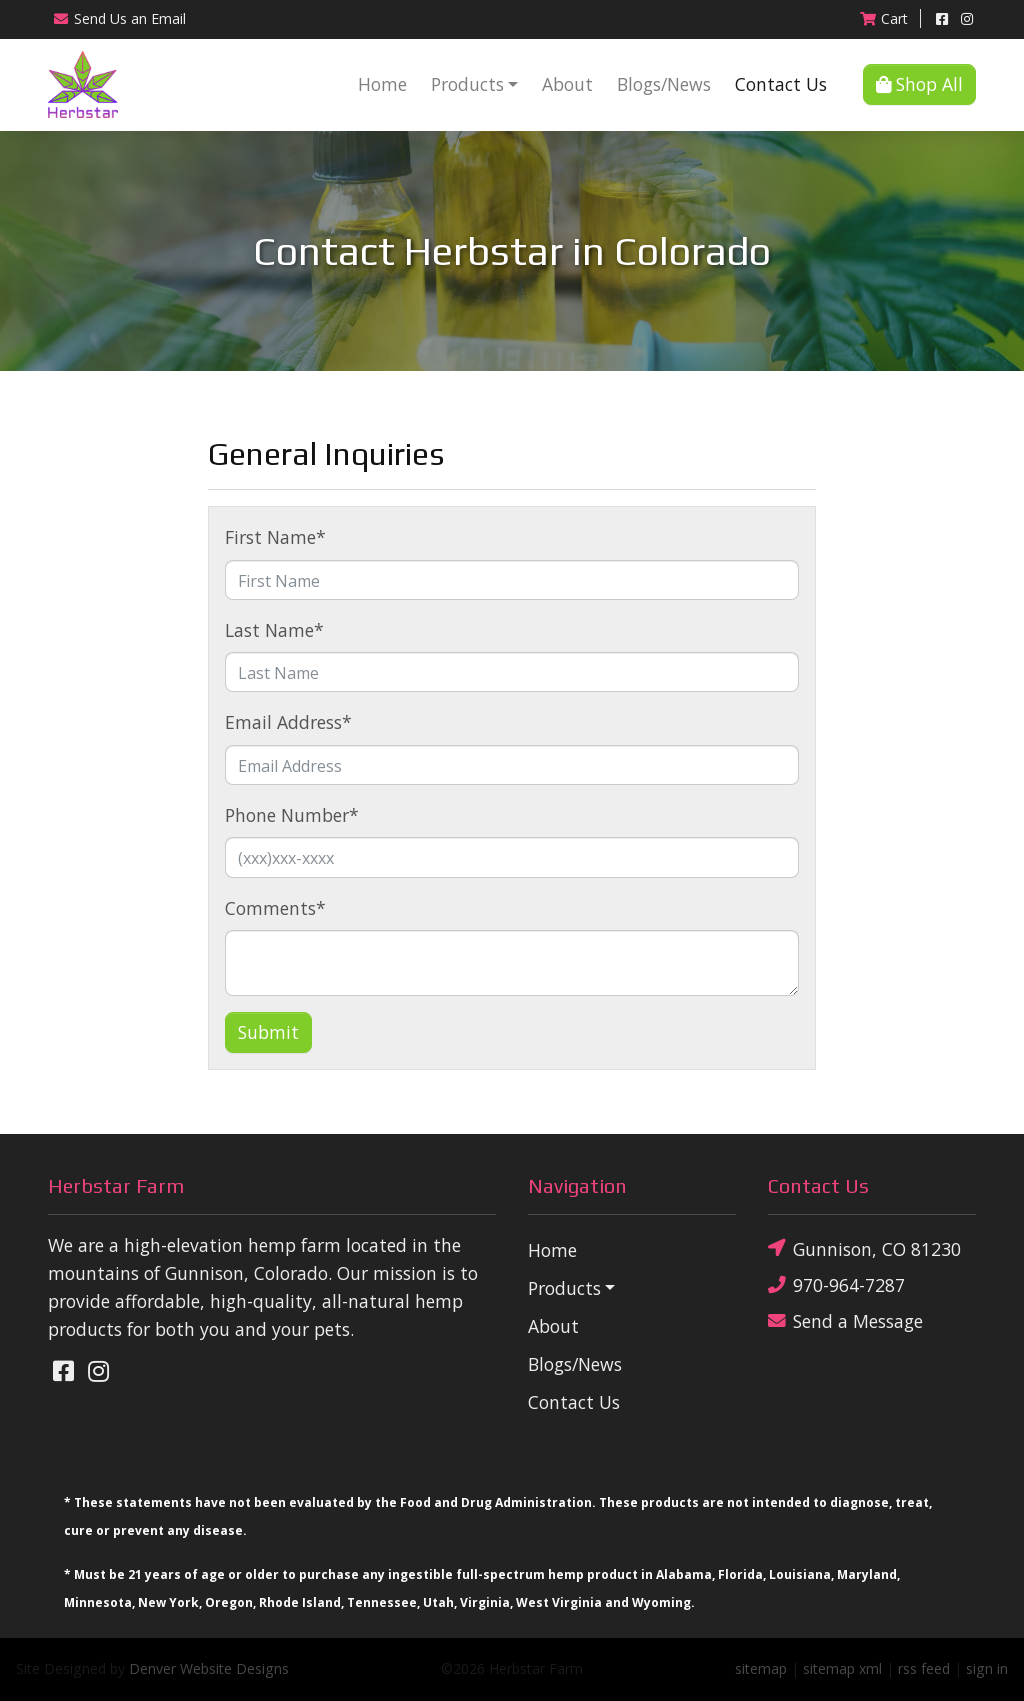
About (567, 84)
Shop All (919, 84)
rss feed (924, 1668)
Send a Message (845, 1321)
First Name (275, 537)
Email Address (288, 722)
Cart (883, 18)
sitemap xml (842, 1668)
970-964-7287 (836, 1285)
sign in (987, 1668)
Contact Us (781, 84)
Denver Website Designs (209, 1668)
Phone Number (292, 815)
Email (119, 18)
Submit (268, 1032)
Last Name (274, 630)
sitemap (761, 1668)
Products (467, 84)
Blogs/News (664, 84)
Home (382, 84)
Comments (275, 908)
